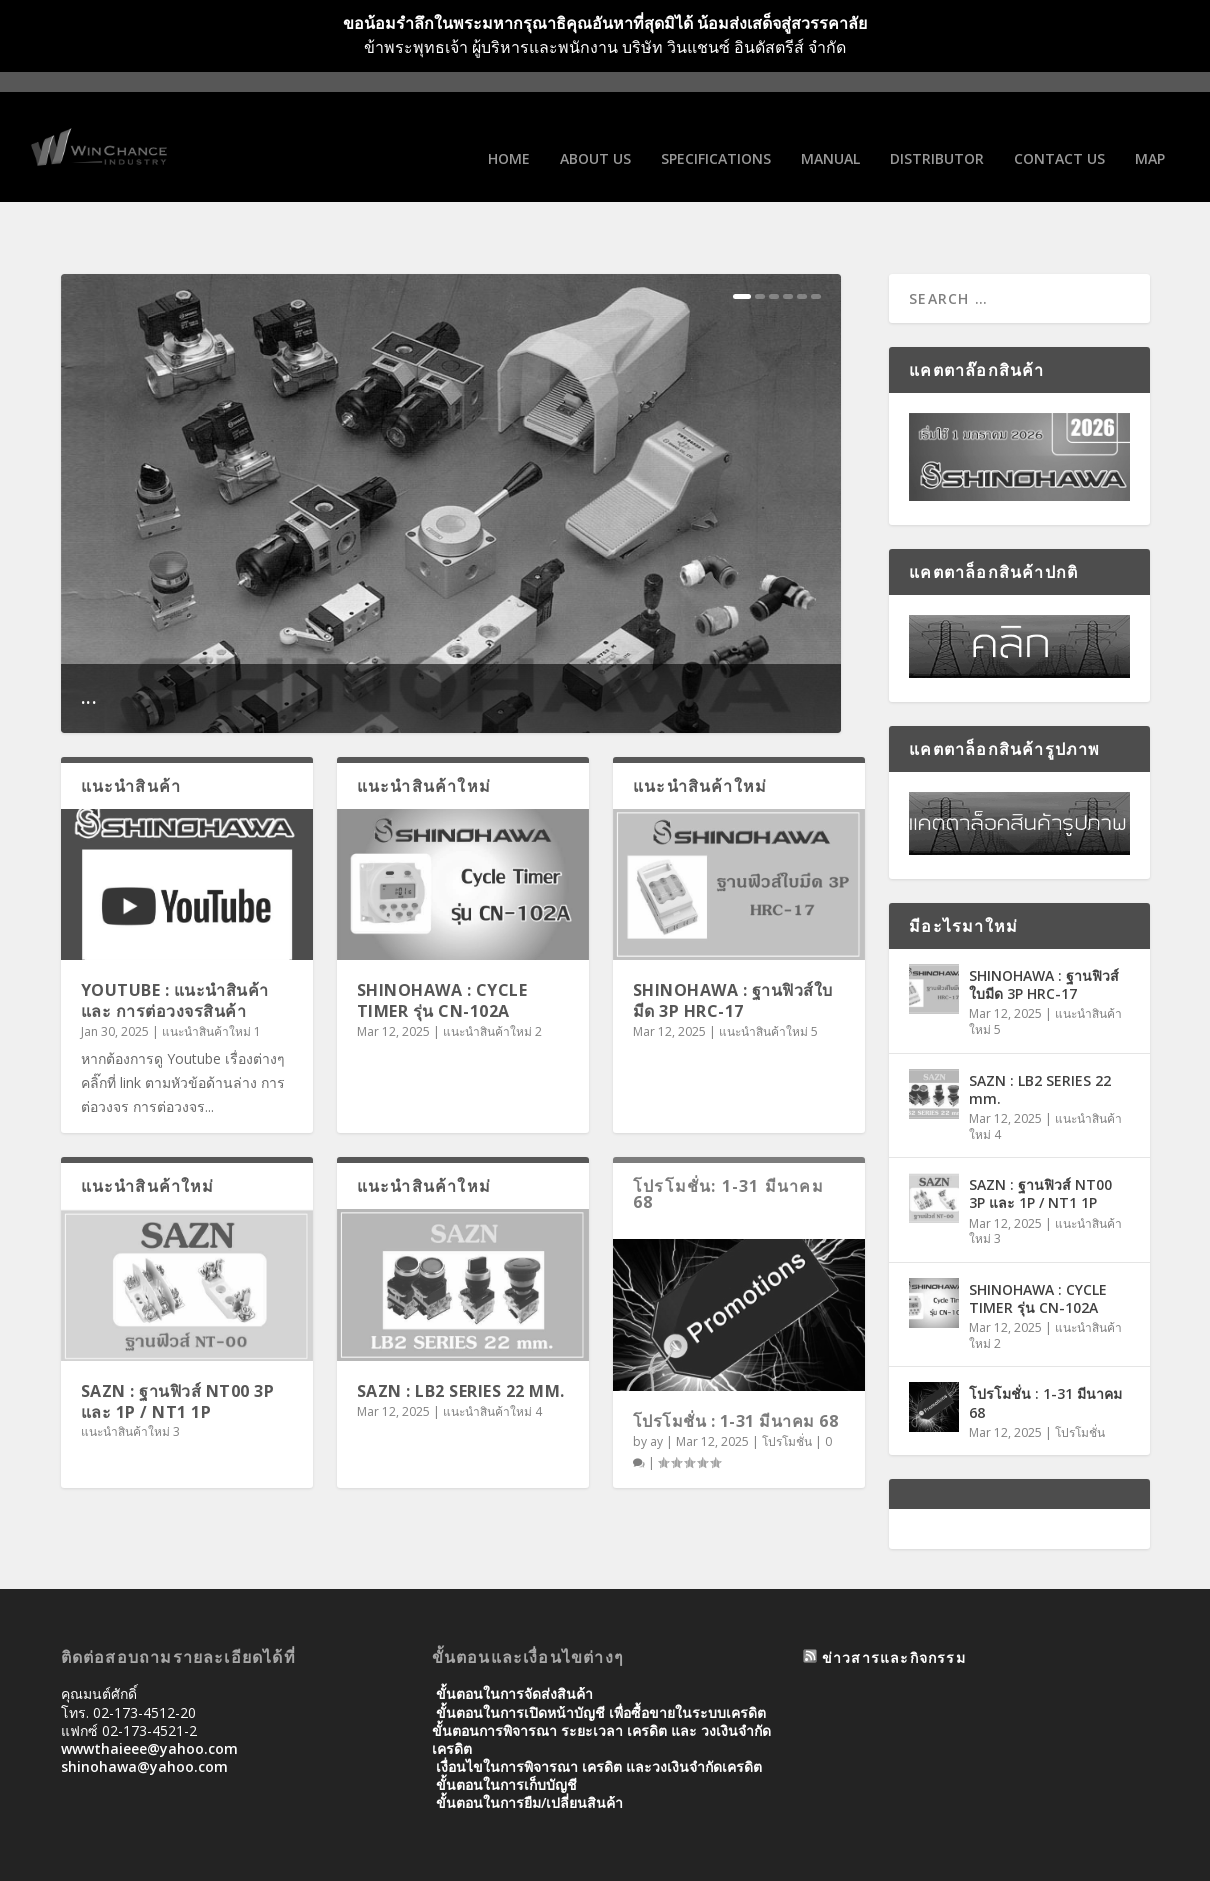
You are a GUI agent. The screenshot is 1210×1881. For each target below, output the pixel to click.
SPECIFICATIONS (716, 133)
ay (656, 1383)
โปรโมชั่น (787, 1383)
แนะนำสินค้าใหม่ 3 (130, 1373)
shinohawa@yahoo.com (144, 1708)
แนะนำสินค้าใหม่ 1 (211, 973)
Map (1150, 133)
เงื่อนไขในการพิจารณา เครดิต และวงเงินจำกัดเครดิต (599, 1708)
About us (595, 133)
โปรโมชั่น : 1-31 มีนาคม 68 (736, 1363)
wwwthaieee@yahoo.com (149, 1690)
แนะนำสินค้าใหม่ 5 (768, 973)
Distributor (937, 133)
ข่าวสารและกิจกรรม (894, 1599)
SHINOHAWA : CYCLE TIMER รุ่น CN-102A (442, 942)
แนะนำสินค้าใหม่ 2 (492, 973)
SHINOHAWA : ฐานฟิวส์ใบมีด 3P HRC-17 (733, 942)
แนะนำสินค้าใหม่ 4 (492, 1353)
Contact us (1059, 133)
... (89, 638)
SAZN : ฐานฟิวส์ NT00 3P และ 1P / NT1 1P (178, 1343)
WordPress (386, 1858)
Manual (830, 133)
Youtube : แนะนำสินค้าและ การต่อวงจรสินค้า (175, 942)
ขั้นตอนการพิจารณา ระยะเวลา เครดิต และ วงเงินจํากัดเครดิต (601, 1681)
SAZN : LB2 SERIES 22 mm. (461, 1333)
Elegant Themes (199, 1858)
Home (509, 133)
